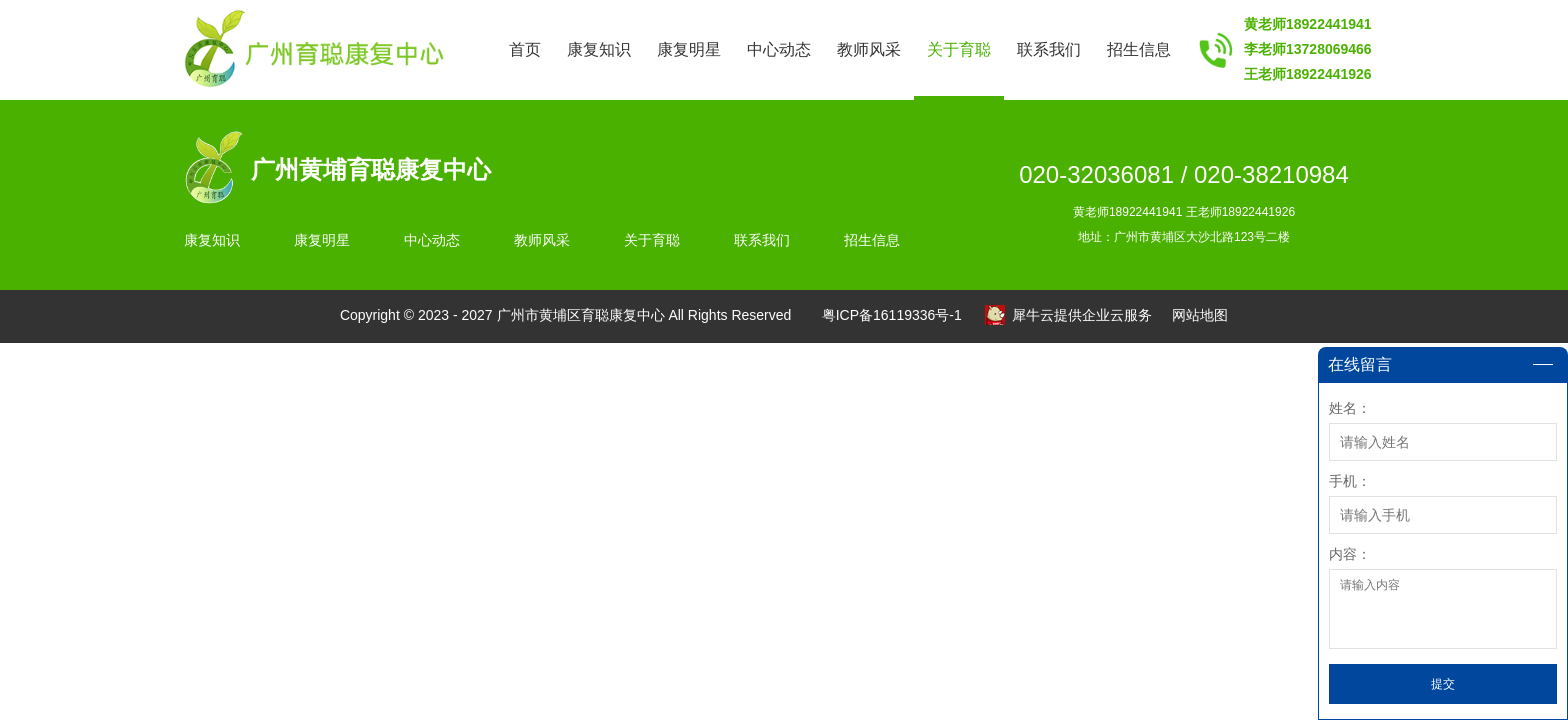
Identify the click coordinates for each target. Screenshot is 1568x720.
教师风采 (869, 49)
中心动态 (779, 49)
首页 (525, 49)
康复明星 (689, 49)
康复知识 (599, 49)
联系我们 (1049, 49)
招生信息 (1139, 49)
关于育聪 (959, 49)
